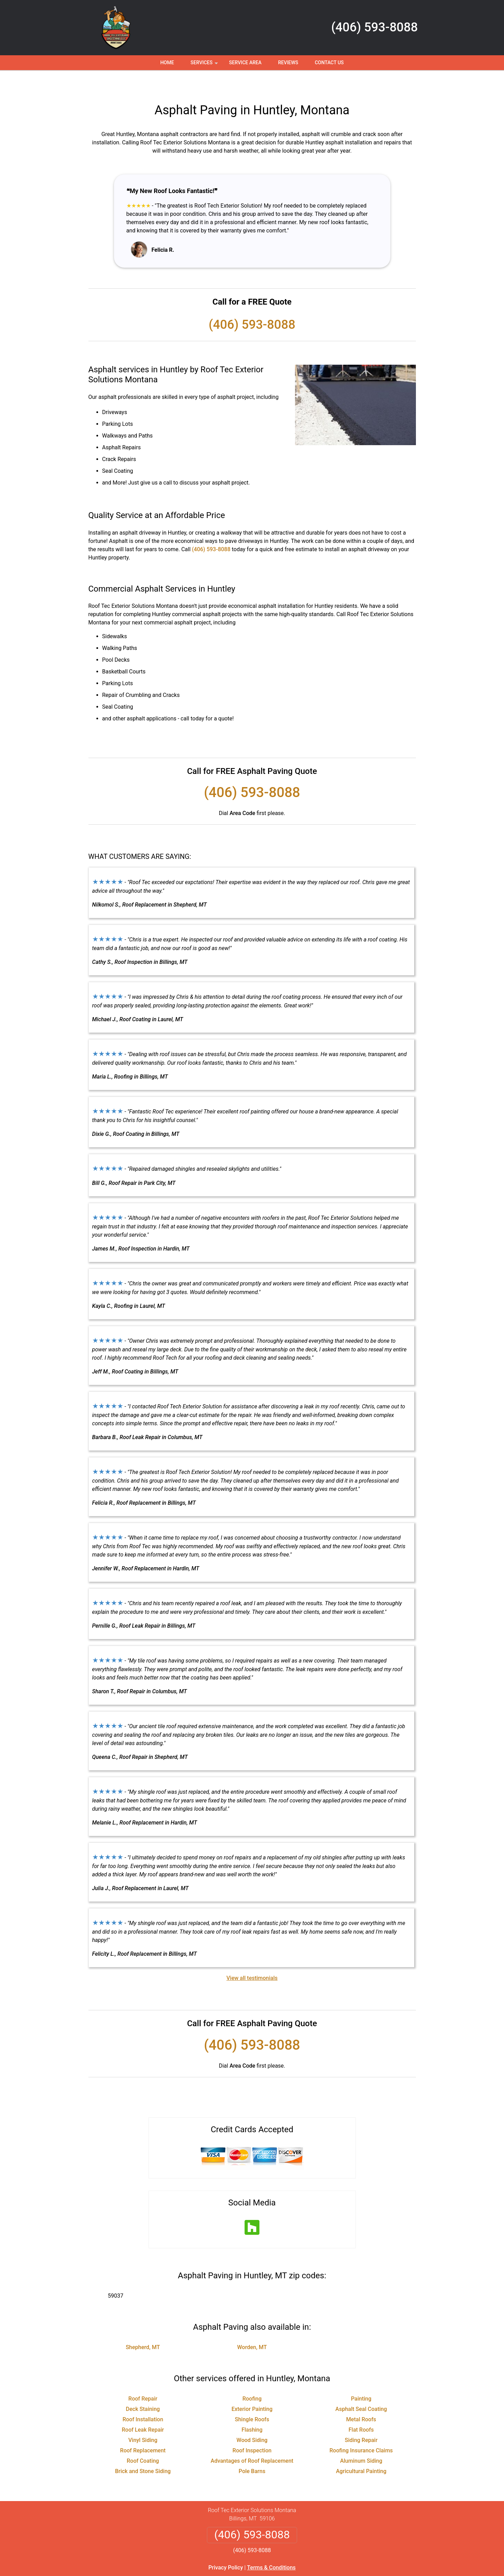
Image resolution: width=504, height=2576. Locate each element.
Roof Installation (143, 2399)
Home (167, 62)
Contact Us (329, 62)
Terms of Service (302, 2573)
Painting (361, 2378)
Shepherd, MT (143, 2327)
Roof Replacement (143, 2430)
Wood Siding (252, 2419)
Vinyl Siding (142, 2419)
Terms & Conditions (271, 2547)
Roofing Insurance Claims (361, 2430)
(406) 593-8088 (374, 27)
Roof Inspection (252, 2430)
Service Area (245, 62)
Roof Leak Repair (143, 2409)
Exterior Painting (252, 2388)
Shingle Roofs (252, 2399)
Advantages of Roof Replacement (252, 2440)
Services (205, 65)
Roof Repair (143, 2378)
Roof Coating (143, 2440)
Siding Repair (361, 2419)
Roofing (252, 2378)
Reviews (288, 62)
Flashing (252, 2409)
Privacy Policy (225, 2547)
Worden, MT (252, 2327)
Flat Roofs (361, 2409)
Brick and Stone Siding (143, 2451)
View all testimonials (251, 1957)
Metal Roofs (361, 2399)
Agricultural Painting (361, 2451)
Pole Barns (252, 2451)
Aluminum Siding (361, 2440)
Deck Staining (143, 2388)
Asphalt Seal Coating (361, 2388)
